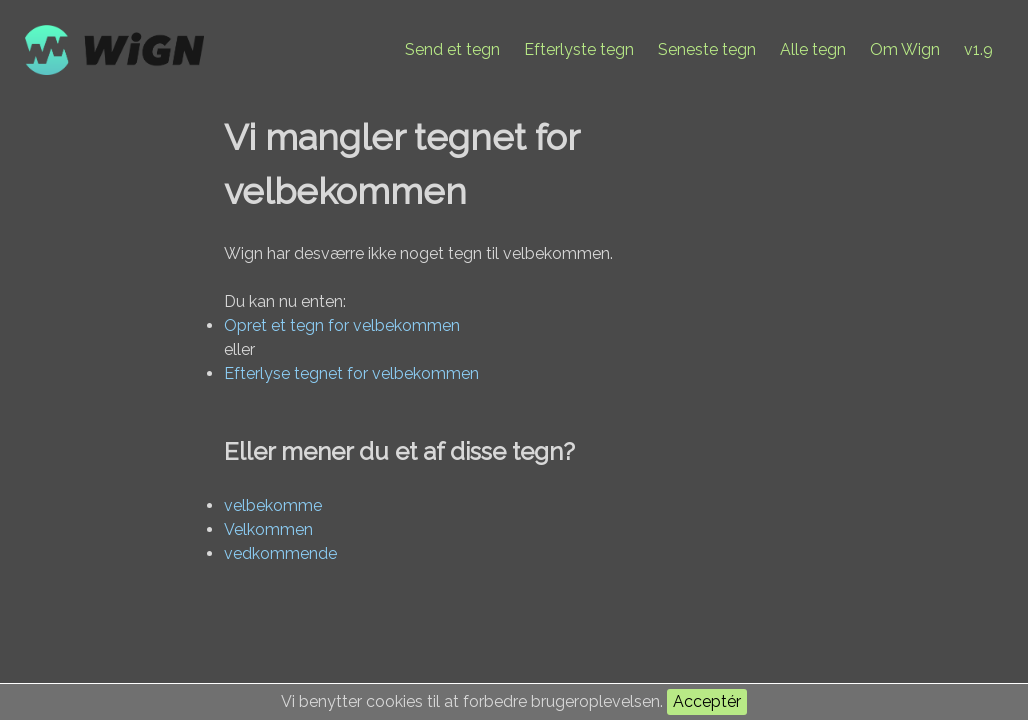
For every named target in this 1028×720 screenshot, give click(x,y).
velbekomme (273, 505)
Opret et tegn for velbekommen (342, 325)
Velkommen (268, 529)
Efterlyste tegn (579, 49)
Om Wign (905, 49)
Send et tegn (452, 49)
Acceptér (707, 701)
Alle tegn (813, 49)
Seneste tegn (707, 49)
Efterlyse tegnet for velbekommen (351, 373)
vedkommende (280, 553)
